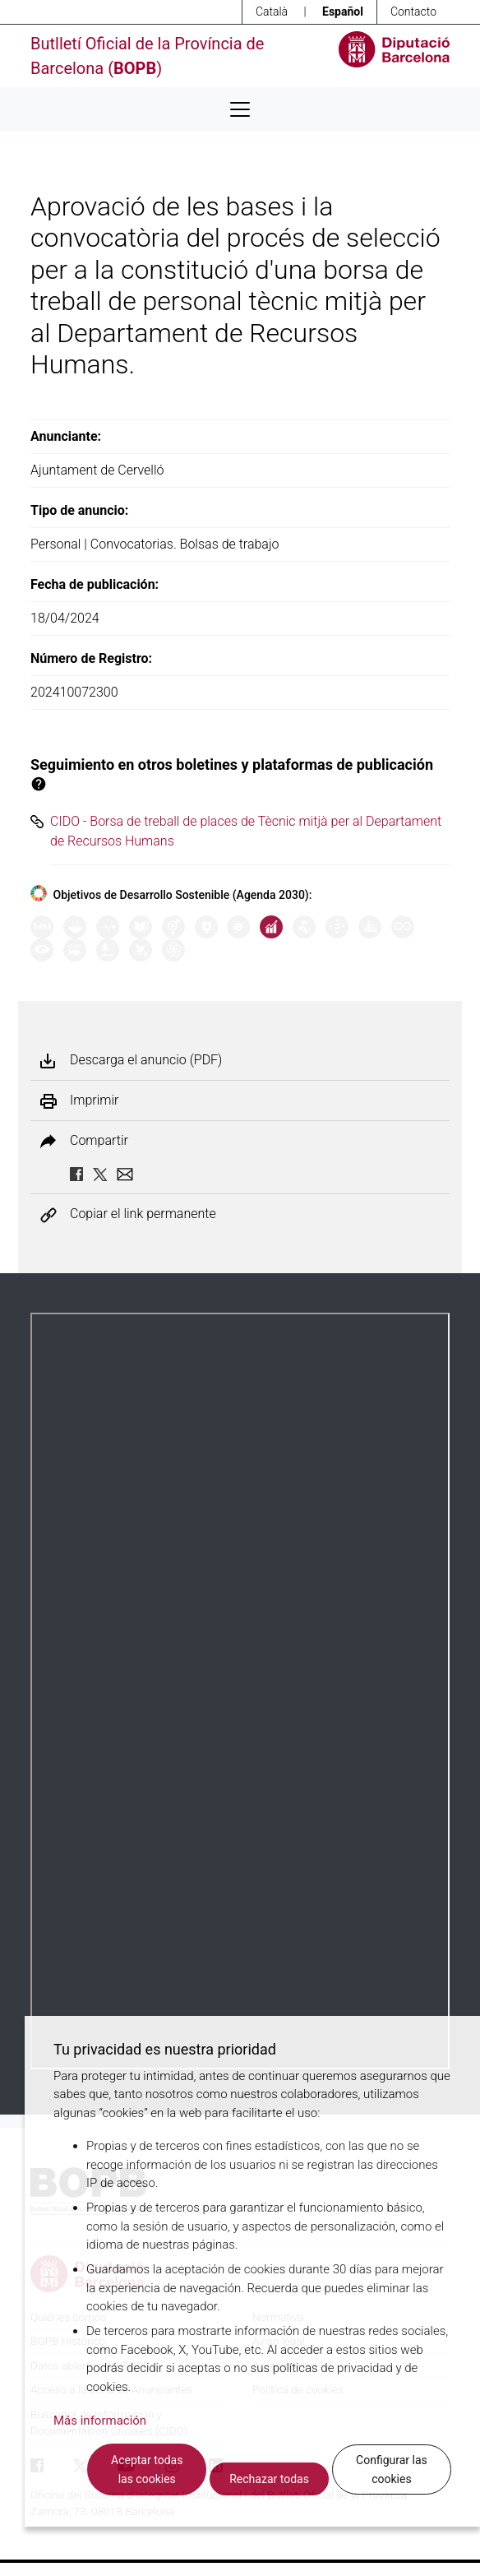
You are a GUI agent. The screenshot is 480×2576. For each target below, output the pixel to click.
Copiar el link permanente (143, 1214)
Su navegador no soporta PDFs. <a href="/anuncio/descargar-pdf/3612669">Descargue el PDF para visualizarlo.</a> (240, 1691)
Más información (99, 2420)
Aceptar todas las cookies (146, 2469)
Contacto (413, 11)
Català (272, 11)
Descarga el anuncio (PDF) (146, 1060)
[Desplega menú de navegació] (240, 109)
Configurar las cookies (391, 2469)
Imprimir (94, 1100)
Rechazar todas (269, 2479)
